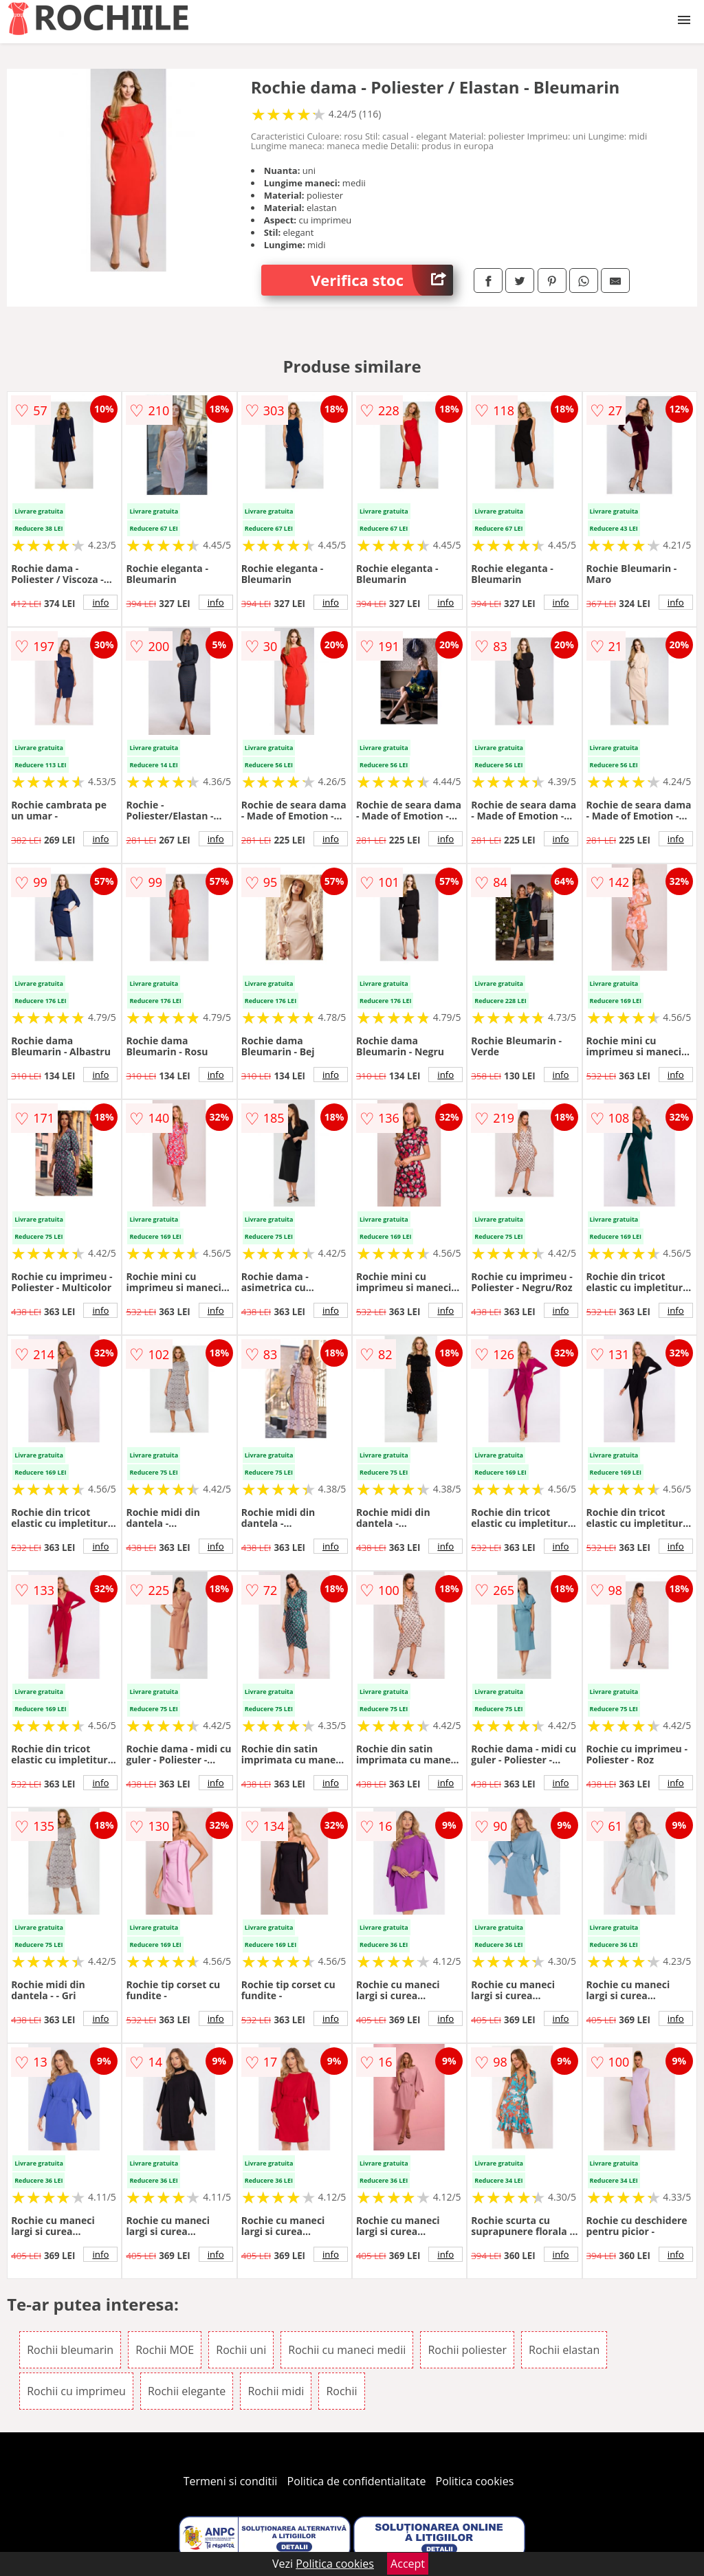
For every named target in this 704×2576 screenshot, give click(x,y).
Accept (407, 2563)
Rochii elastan (564, 2349)
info (100, 602)
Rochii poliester (467, 2349)
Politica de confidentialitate (356, 2481)
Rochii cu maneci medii (347, 2349)
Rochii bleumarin (70, 2349)
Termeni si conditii (231, 2481)
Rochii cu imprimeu (76, 2391)
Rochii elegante (187, 2391)
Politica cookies (475, 2481)
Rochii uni (241, 2349)
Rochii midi (276, 2391)
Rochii (341, 2391)
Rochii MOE (164, 2349)
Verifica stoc (382, 280)
